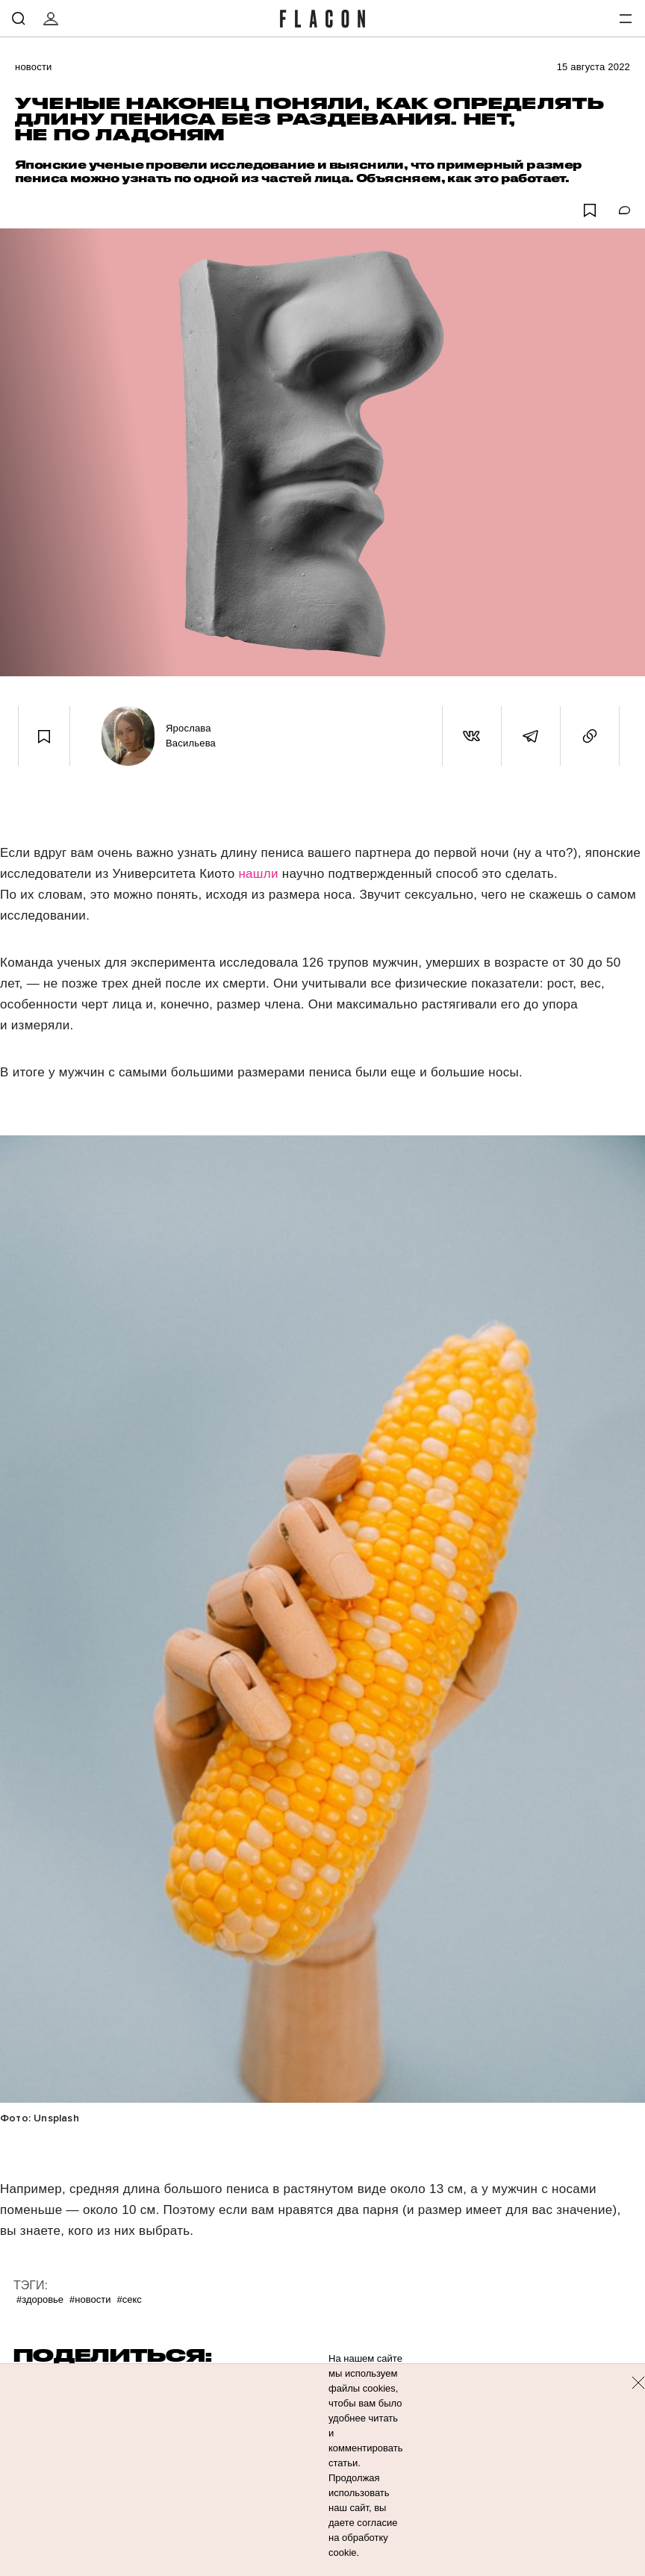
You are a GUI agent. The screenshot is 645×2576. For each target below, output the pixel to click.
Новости (33, 66)
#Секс (128, 2299)
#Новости (89, 2299)
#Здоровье (39, 2299)
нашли (259, 874)
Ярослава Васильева (191, 736)
